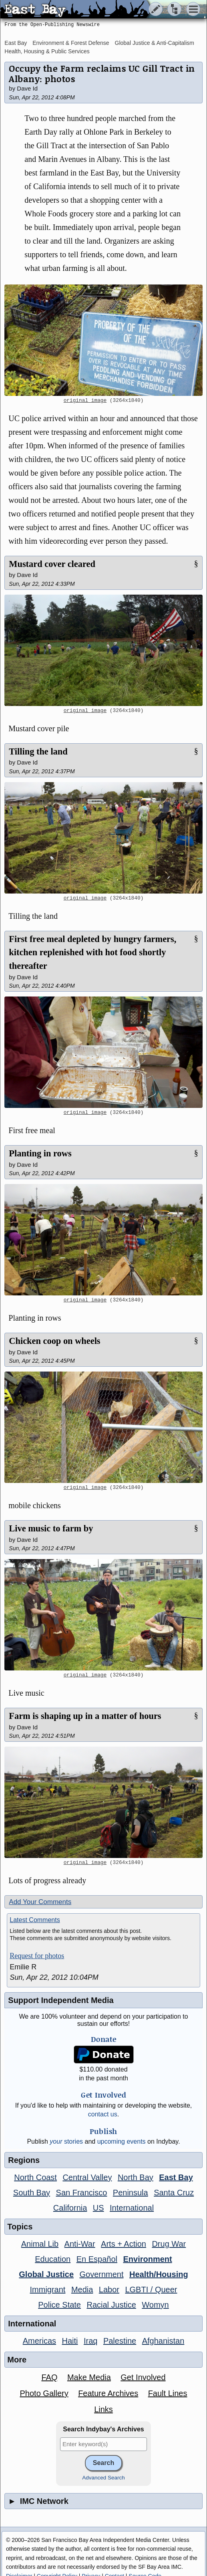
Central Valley (87, 2177)
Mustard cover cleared (52, 564)
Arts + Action (123, 2243)
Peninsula (130, 2192)
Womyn (155, 2304)
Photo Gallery (44, 2393)
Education (52, 2259)
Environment (147, 2259)
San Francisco (81, 2192)
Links (103, 2409)
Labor (109, 2289)
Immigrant (48, 2289)
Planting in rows (40, 1153)
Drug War (169, 2243)
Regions (24, 2160)
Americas (39, 2340)
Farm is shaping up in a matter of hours (85, 1716)
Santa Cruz (174, 2192)
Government (101, 2274)
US (98, 2207)
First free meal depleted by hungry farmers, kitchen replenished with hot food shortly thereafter (92, 952)
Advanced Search (103, 2478)
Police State (59, 2304)
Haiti (70, 2340)
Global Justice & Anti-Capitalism (154, 43)
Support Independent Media (60, 2000)
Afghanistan (163, 2340)
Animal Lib (39, 2243)
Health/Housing (158, 2274)
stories (66, 2141)
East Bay (15, 43)
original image (85, 400)
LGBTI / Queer (151, 2289)
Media (82, 2289)
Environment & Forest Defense (70, 43)
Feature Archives (108, 2393)
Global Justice (46, 2274)
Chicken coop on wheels (54, 1341)
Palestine (119, 2340)
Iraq (90, 2340)
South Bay (31, 2192)
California (70, 2207)
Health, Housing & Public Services (46, 51)
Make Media (89, 2377)
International (132, 2207)
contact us (102, 2114)
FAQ (49, 2377)
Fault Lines (167, 2393)
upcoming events (121, 2141)
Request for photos (37, 1956)
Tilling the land (38, 751)
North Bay (135, 2177)
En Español (96, 2259)
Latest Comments (35, 1919)
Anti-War (79, 2243)
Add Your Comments (40, 1902)
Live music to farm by (51, 1528)
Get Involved (143, 2377)
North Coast (35, 2177)
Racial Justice (111, 2304)
